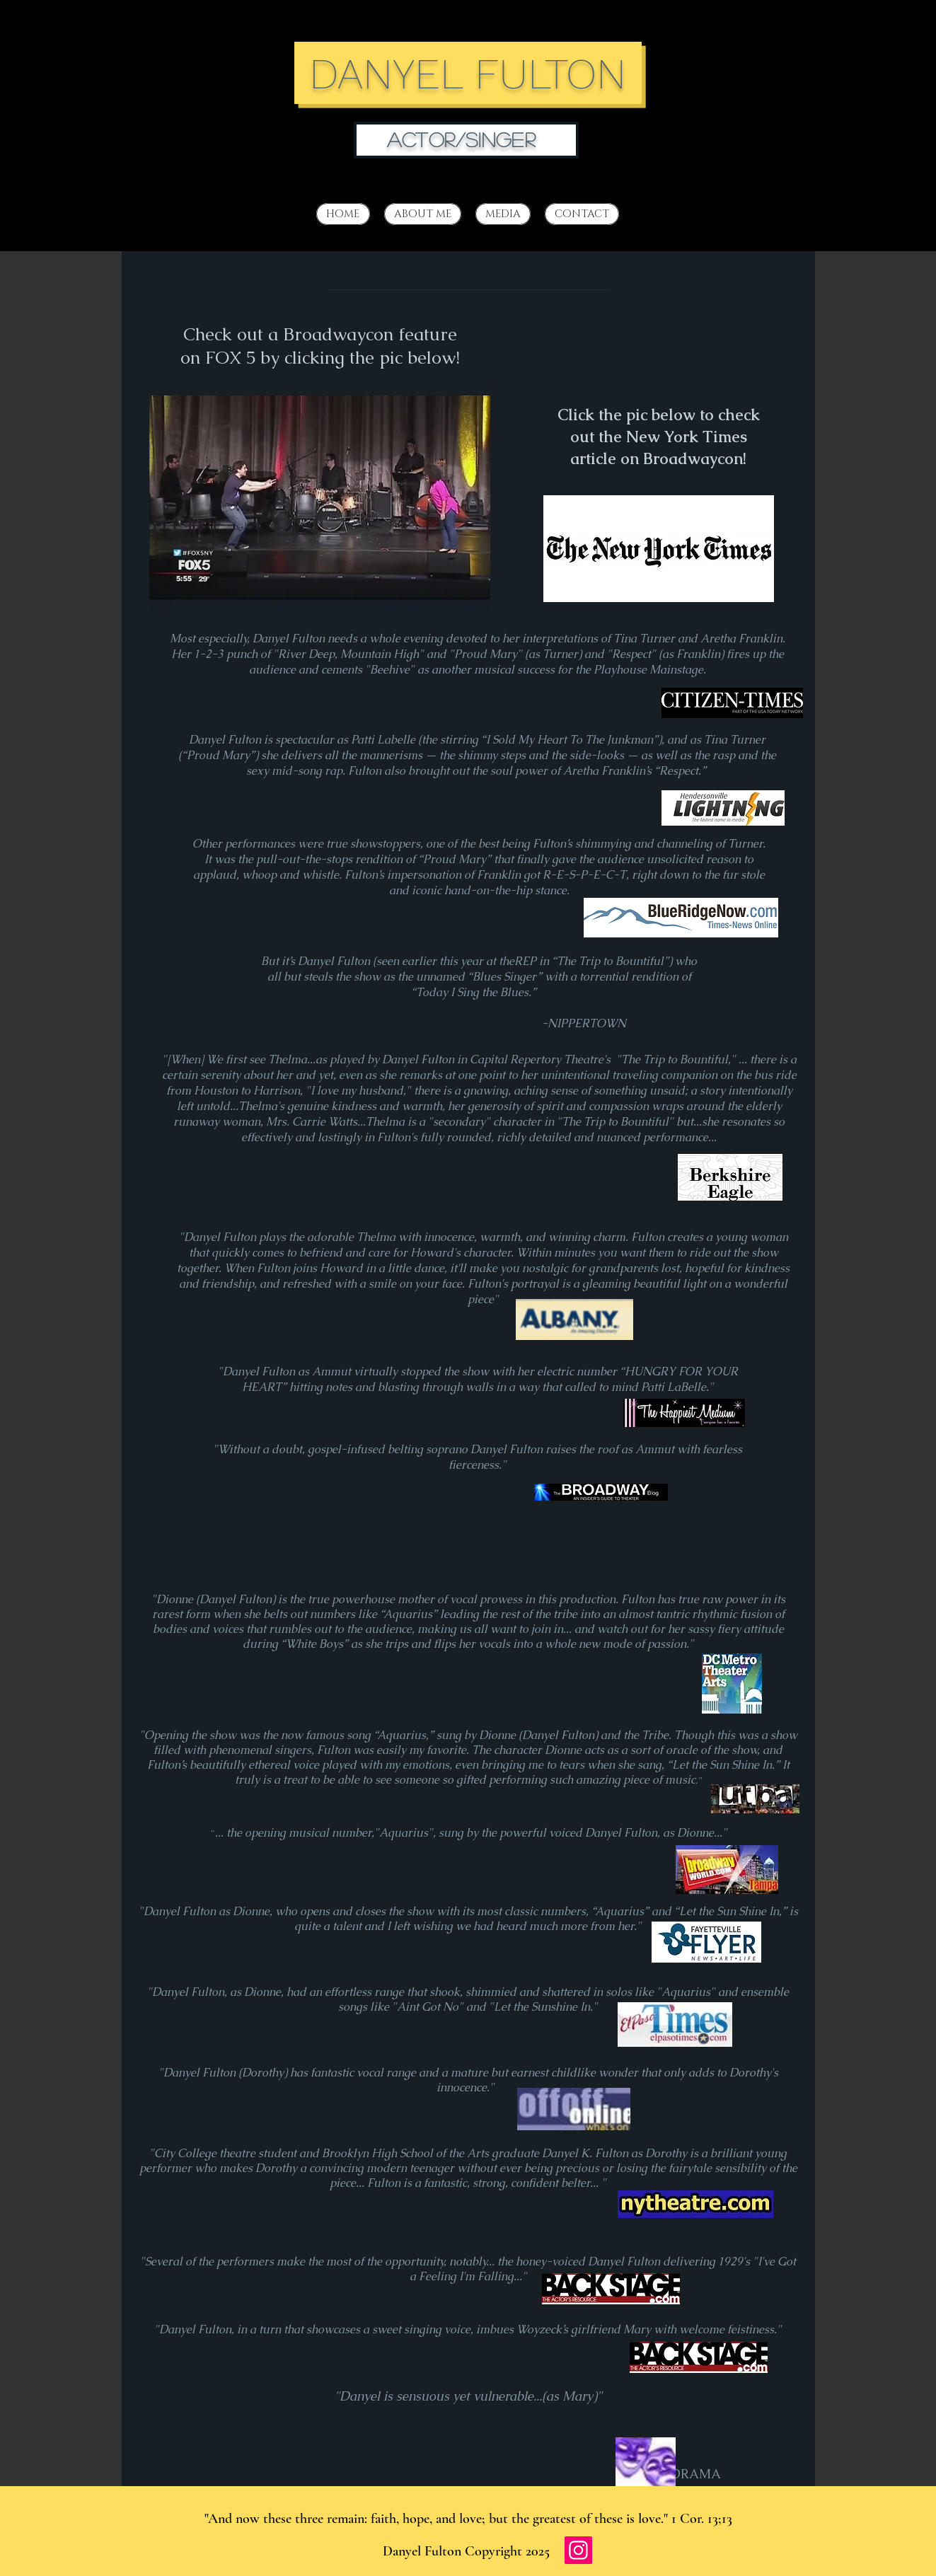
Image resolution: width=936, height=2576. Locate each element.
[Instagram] (578, 2550)
